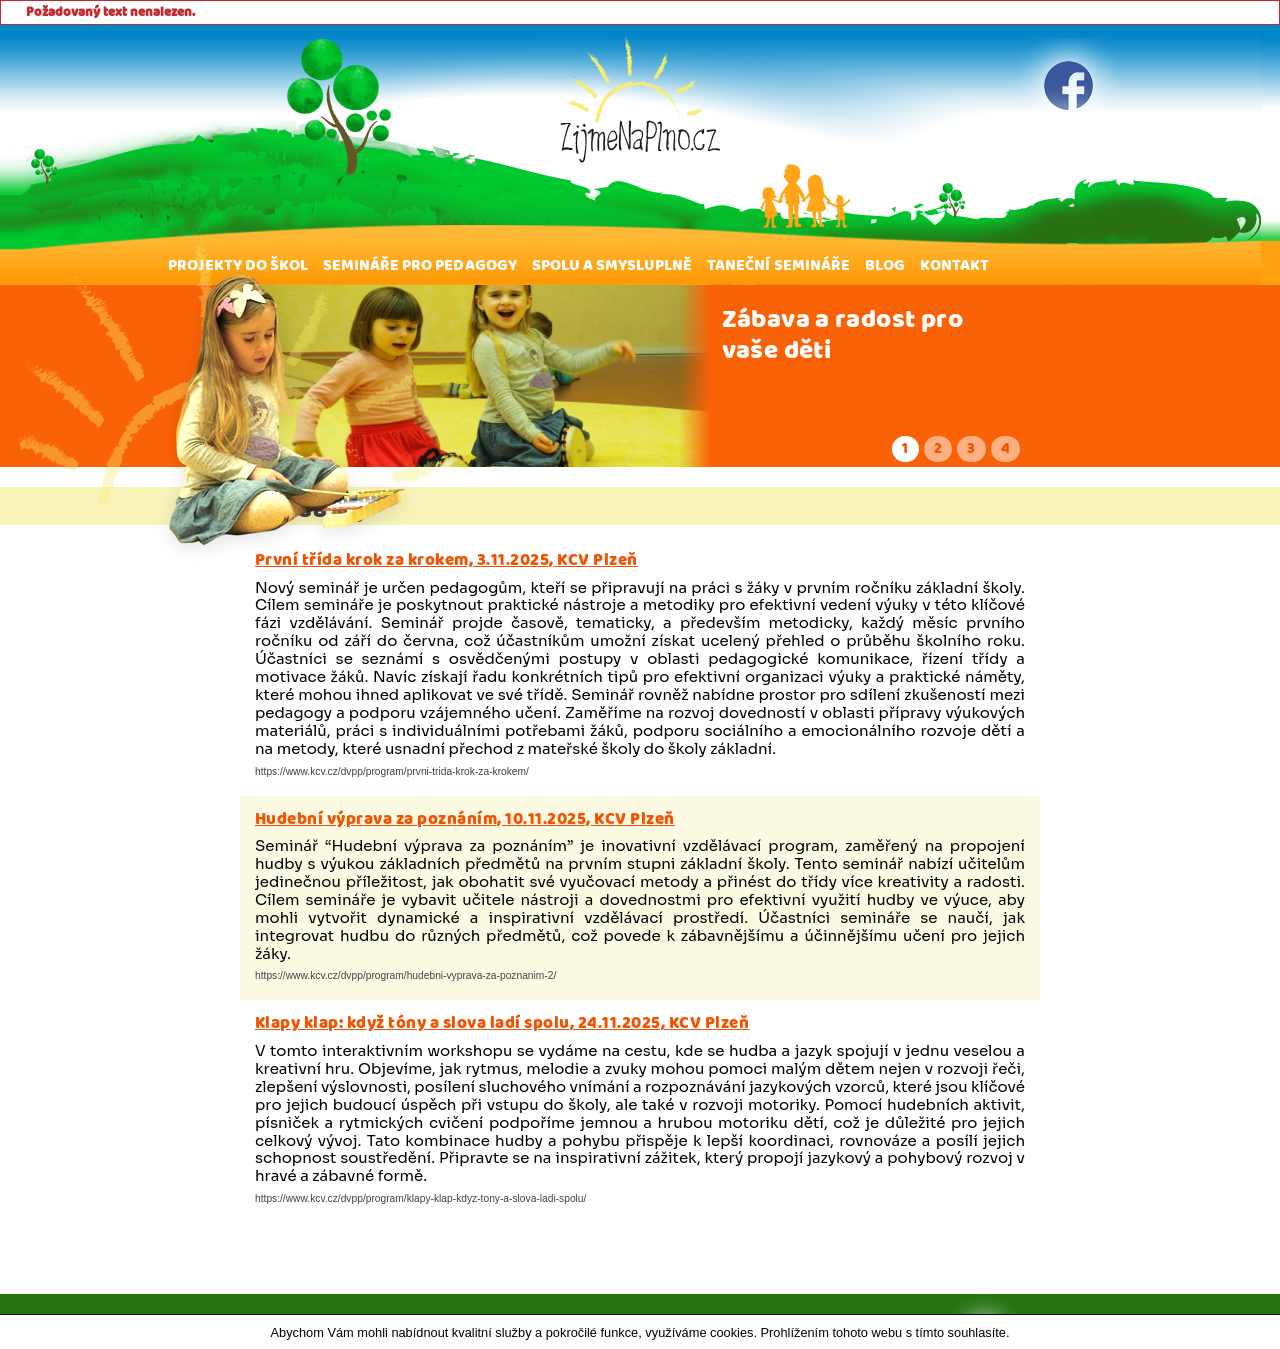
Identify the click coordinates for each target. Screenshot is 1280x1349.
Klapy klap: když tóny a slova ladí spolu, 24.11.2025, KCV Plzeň (502, 1023)
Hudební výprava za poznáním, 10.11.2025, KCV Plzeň (465, 819)
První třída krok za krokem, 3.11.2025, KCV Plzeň (446, 560)
